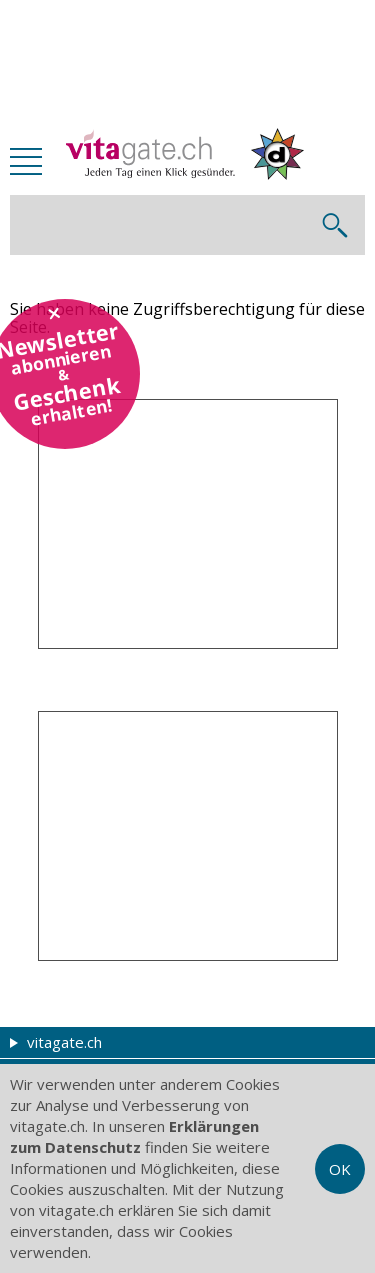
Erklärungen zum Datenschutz (134, 1136)
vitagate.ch (56, 1042)
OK (340, 1169)
